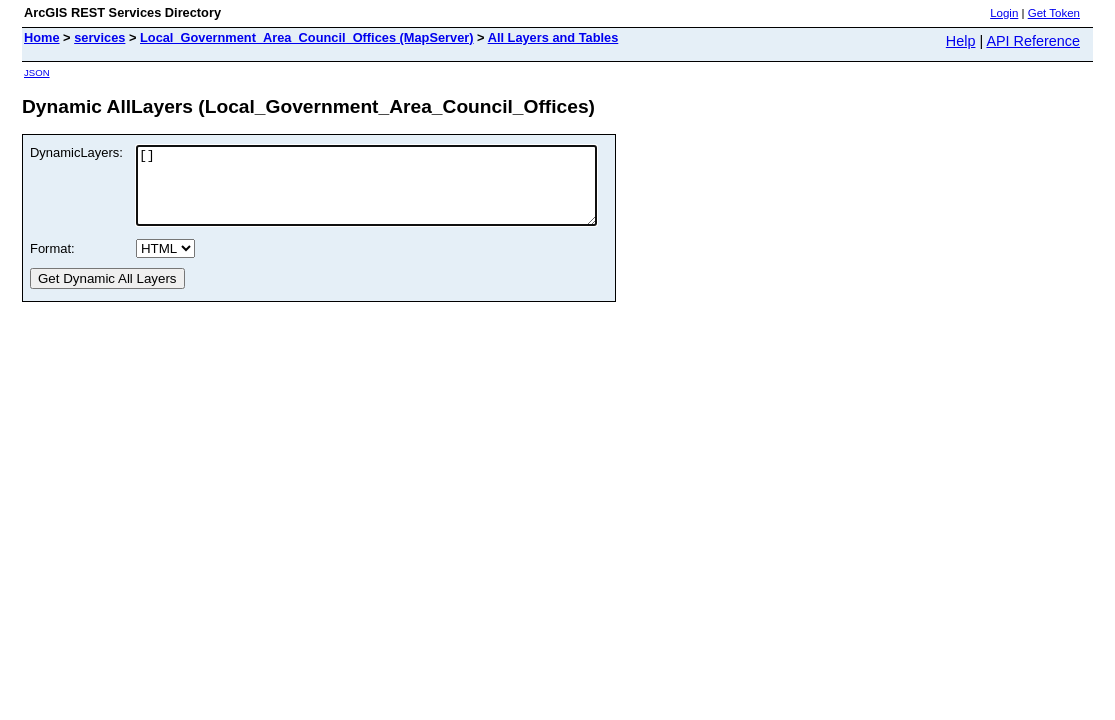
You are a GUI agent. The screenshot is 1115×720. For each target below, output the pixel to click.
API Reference (1033, 41)
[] (394, 193)
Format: (52, 263)
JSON (37, 72)
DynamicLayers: (76, 152)
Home (42, 37)
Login (1004, 13)
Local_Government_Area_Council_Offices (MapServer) (307, 37)
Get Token (1054, 13)
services (99, 37)
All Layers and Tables (553, 37)
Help (961, 41)
